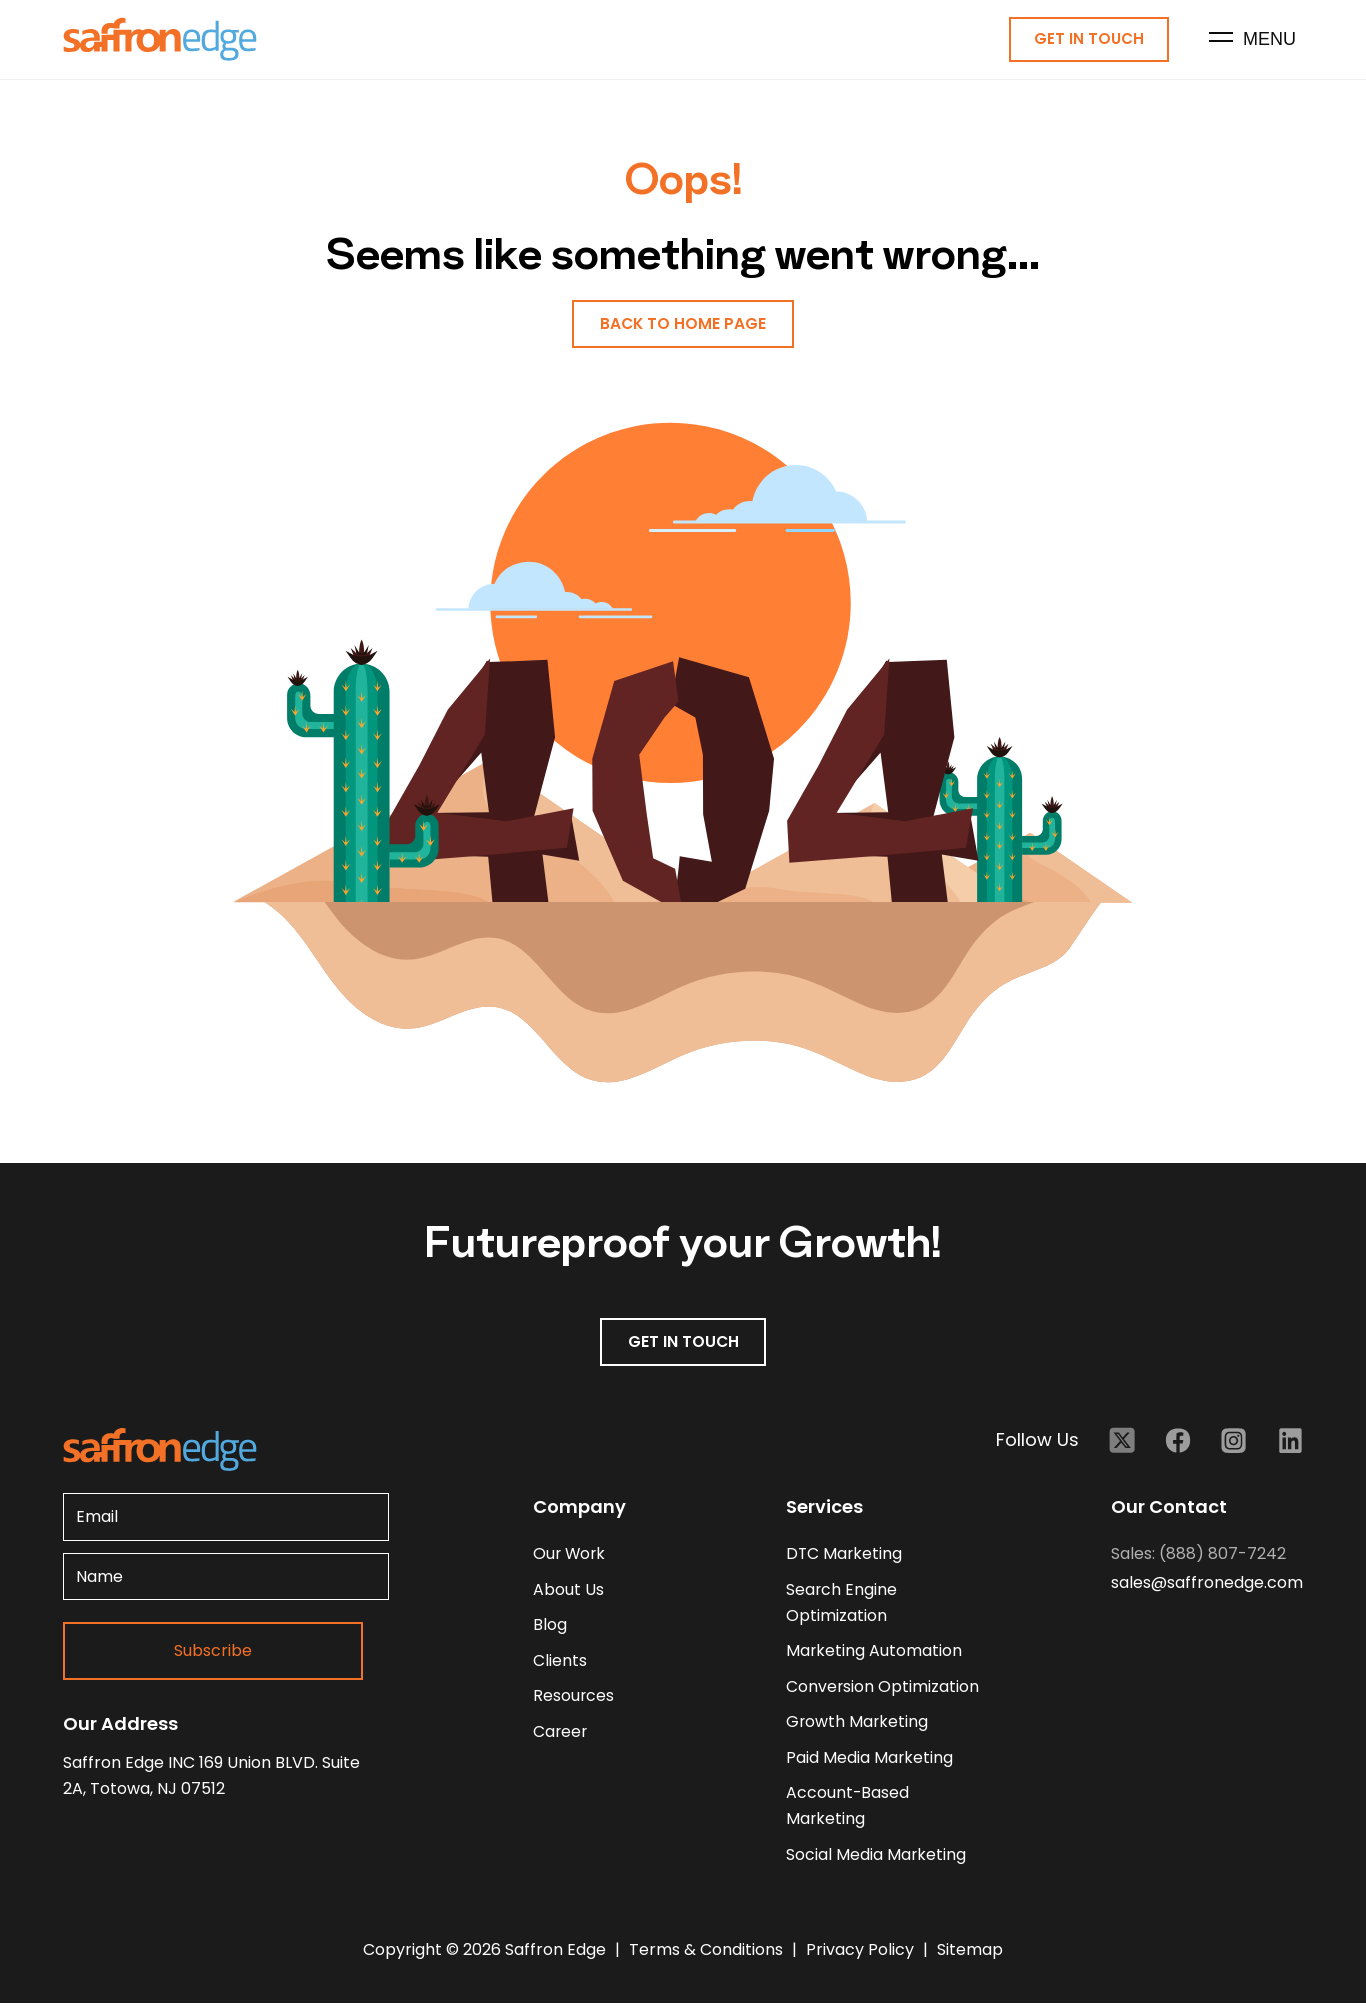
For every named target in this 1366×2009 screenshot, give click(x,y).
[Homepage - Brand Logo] (160, 40)
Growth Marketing (858, 1725)
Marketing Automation (874, 1653)
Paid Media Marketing (870, 1761)
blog (550, 1627)
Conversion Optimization (883, 1689)
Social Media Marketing (876, 1859)
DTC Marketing (845, 1555)
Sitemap (970, 1955)
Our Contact (1169, 1508)
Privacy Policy (862, 1955)
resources (574, 1699)
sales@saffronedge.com (1207, 1584)
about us (568, 1591)
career (561, 1735)
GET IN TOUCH (683, 1343)
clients (560, 1663)
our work (570, 1555)
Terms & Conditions (708, 1955)
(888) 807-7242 (1222, 1555)
